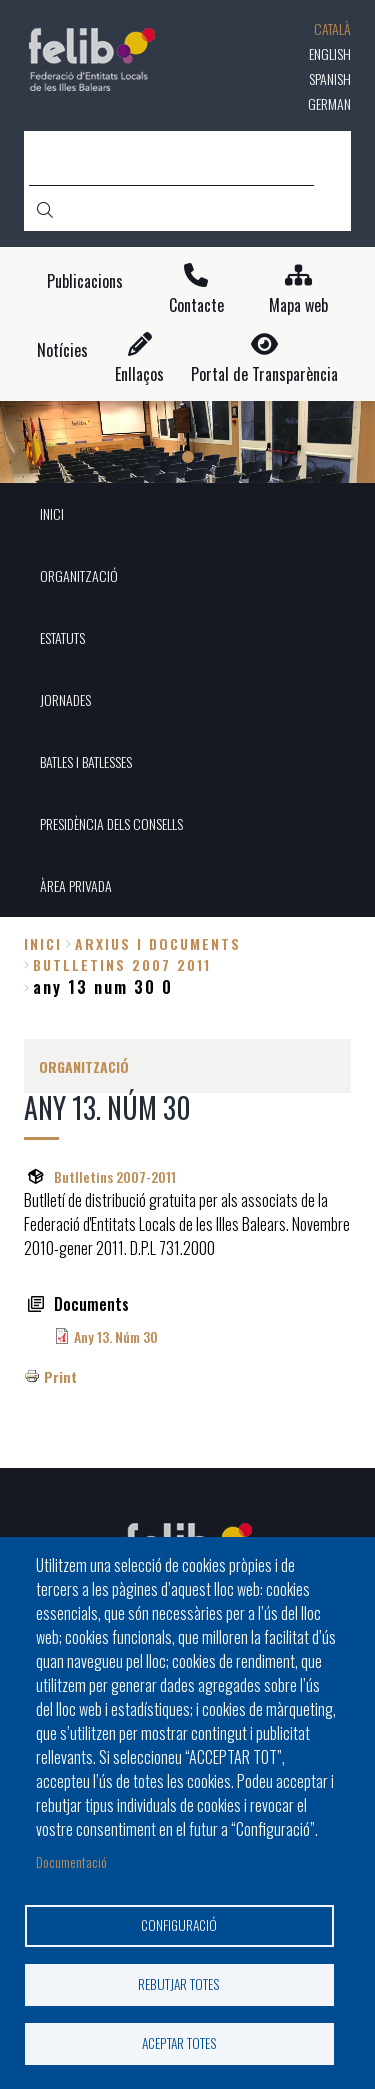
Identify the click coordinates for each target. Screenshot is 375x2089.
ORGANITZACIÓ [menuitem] (79, 575)
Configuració (179, 1925)
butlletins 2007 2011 (122, 964)
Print (60, 1376)
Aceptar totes (179, 2043)
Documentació (71, 1861)
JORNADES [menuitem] (65, 699)
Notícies (62, 350)
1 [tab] (188, 457)
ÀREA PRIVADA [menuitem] (76, 885)
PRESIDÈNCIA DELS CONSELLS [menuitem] (111, 823)
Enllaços (139, 374)
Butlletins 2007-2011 (115, 1176)
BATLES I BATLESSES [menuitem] (86, 761)
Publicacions (85, 281)
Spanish (330, 78)
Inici (43, 943)
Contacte (196, 305)
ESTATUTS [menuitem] (62, 637)
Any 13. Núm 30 (116, 1336)
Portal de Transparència (264, 374)
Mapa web (298, 305)
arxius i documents (158, 943)
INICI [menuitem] (52, 513)
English (330, 53)
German (329, 103)
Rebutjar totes (179, 1984)
